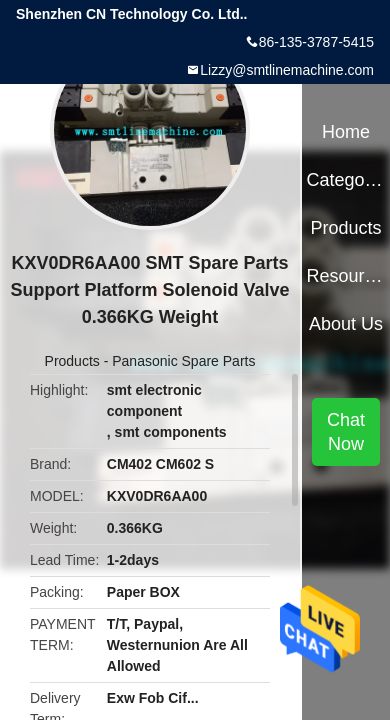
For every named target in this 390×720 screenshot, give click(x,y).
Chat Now (346, 432)
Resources (345, 276)
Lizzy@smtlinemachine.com (287, 70)
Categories (345, 180)
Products (72, 361)
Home (346, 132)
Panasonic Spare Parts (183, 361)
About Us (346, 324)
